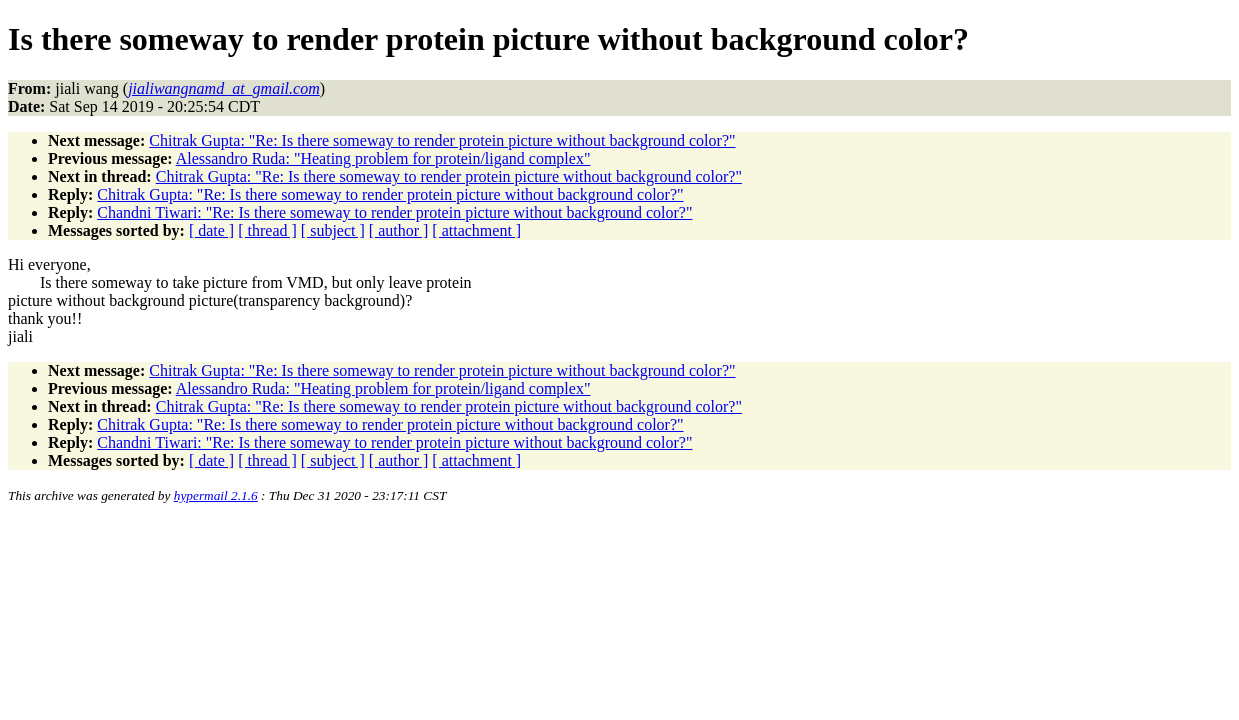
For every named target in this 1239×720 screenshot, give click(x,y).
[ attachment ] (476, 230)
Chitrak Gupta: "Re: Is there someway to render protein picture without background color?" (442, 140)
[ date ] (211, 230)
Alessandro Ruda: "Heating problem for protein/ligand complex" (383, 158)
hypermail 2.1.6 (216, 495)
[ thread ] (267, 230)
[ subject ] (333, 230)
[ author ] (399, 230)
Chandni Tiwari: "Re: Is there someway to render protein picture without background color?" (394, 212)
